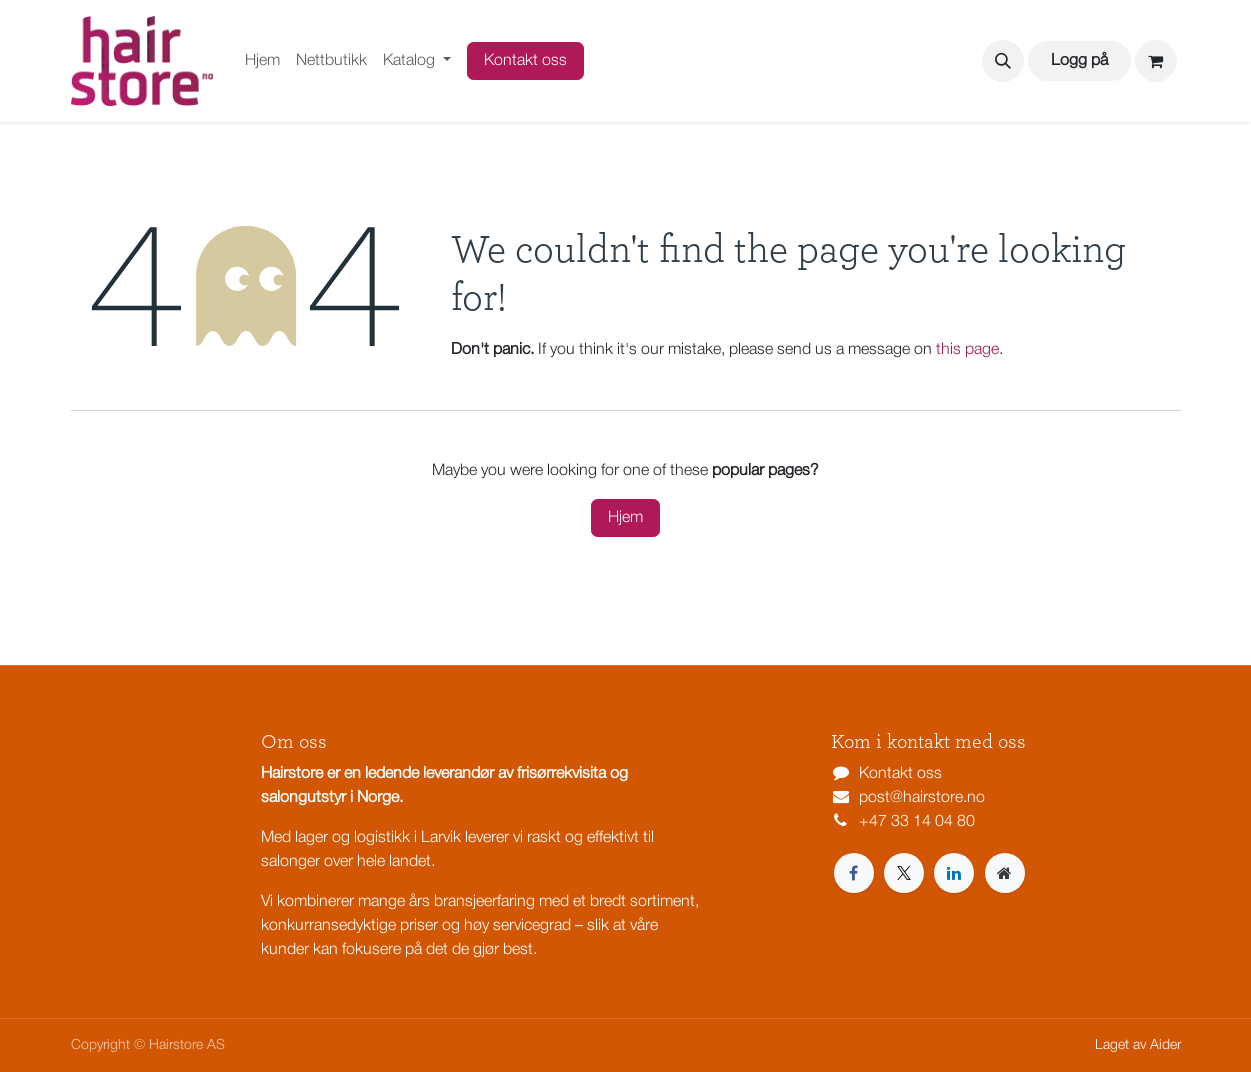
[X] (904, 873)
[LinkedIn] (954, 873)
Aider (1165, 1045)
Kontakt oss (525, 61)
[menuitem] (262, 61)
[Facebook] (854, 873)
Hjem (625, 518)
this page (967, 350)
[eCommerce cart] (1156, 61)
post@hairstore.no (922, 798)
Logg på (1079, 61)
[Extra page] (1005, 873)
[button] (1003, 61)
